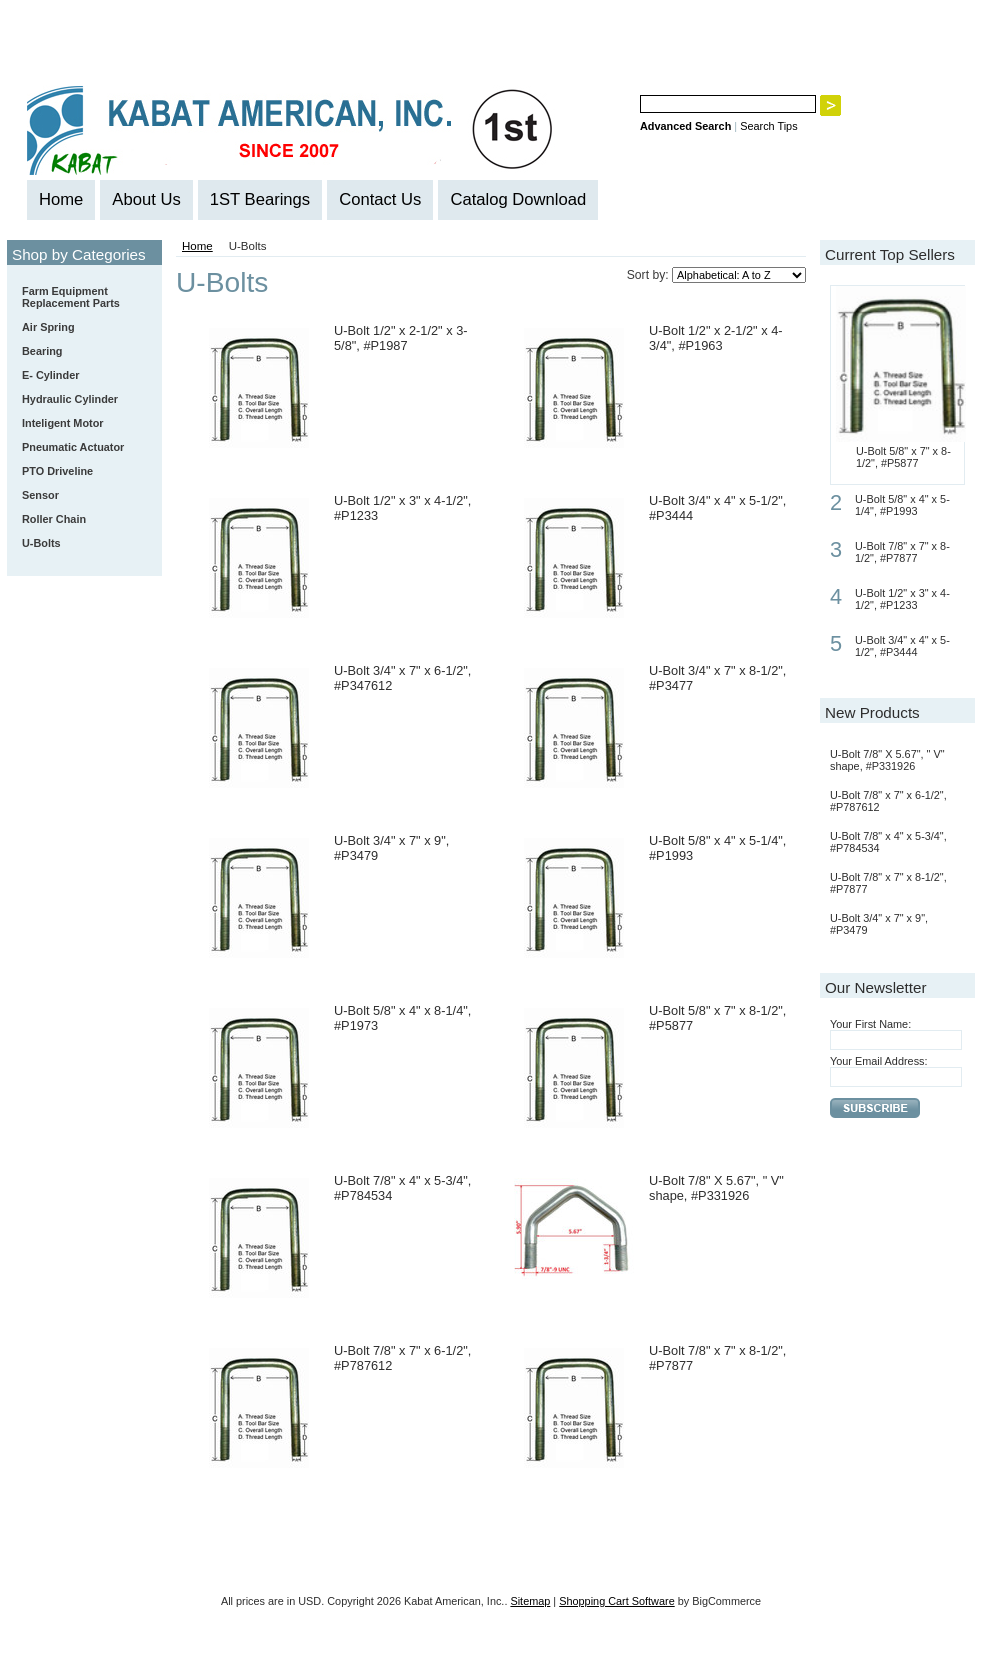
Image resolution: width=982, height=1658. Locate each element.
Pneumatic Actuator (73, 447)
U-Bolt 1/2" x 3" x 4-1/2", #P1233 (902, 599)
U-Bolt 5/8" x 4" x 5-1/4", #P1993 (902, 505)
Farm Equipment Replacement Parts (80, 297)
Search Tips (768, 126)
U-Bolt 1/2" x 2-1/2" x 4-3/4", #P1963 (716, 338)
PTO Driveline (57, 471)
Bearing (80, 352)
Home (197, 246)
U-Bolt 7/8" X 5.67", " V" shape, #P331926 (716, 1188)
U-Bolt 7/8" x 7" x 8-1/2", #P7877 (902, 552)
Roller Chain (80, 520)
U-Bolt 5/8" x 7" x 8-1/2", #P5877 (903, 457)
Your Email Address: (879, 1061)
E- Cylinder (50, 375)
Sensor (40, 495)
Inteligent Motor (63, 423)
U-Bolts (41, 543)
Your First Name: (870, 1024)
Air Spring (48, 327)
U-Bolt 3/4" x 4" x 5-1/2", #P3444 (902, 646)
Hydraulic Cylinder (70, 399)
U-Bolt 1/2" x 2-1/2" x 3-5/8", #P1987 (401, 338)
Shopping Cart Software (616, 1601)
